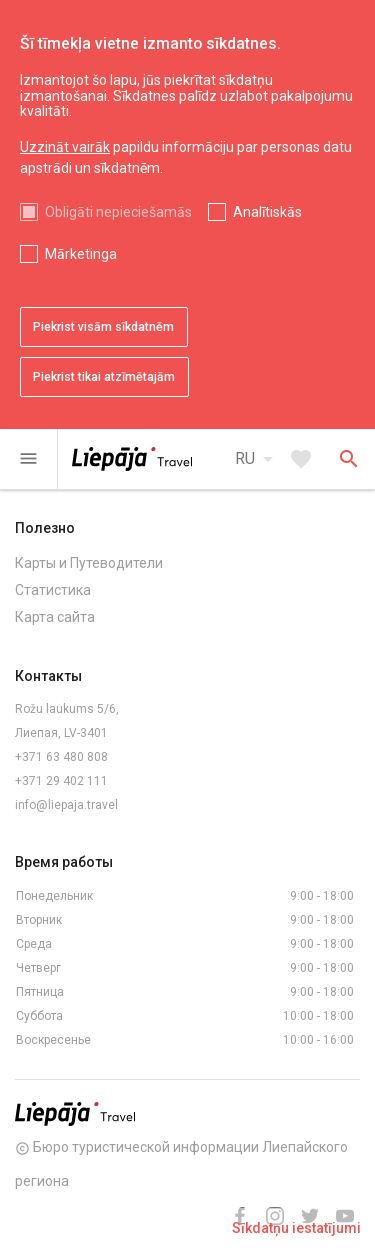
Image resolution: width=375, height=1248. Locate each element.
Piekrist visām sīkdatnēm (103, 327)
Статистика (53, 590)
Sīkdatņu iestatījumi (296, 1228)
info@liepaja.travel (66, 805)
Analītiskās (267, 212)
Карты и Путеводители (89, 563)
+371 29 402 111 (61, 781)
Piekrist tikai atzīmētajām (104, 377)
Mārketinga (81, 254)
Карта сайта (55, 617)
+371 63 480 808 (61, 757)
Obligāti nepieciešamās (118, 212)
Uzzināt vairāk (65, 147)
